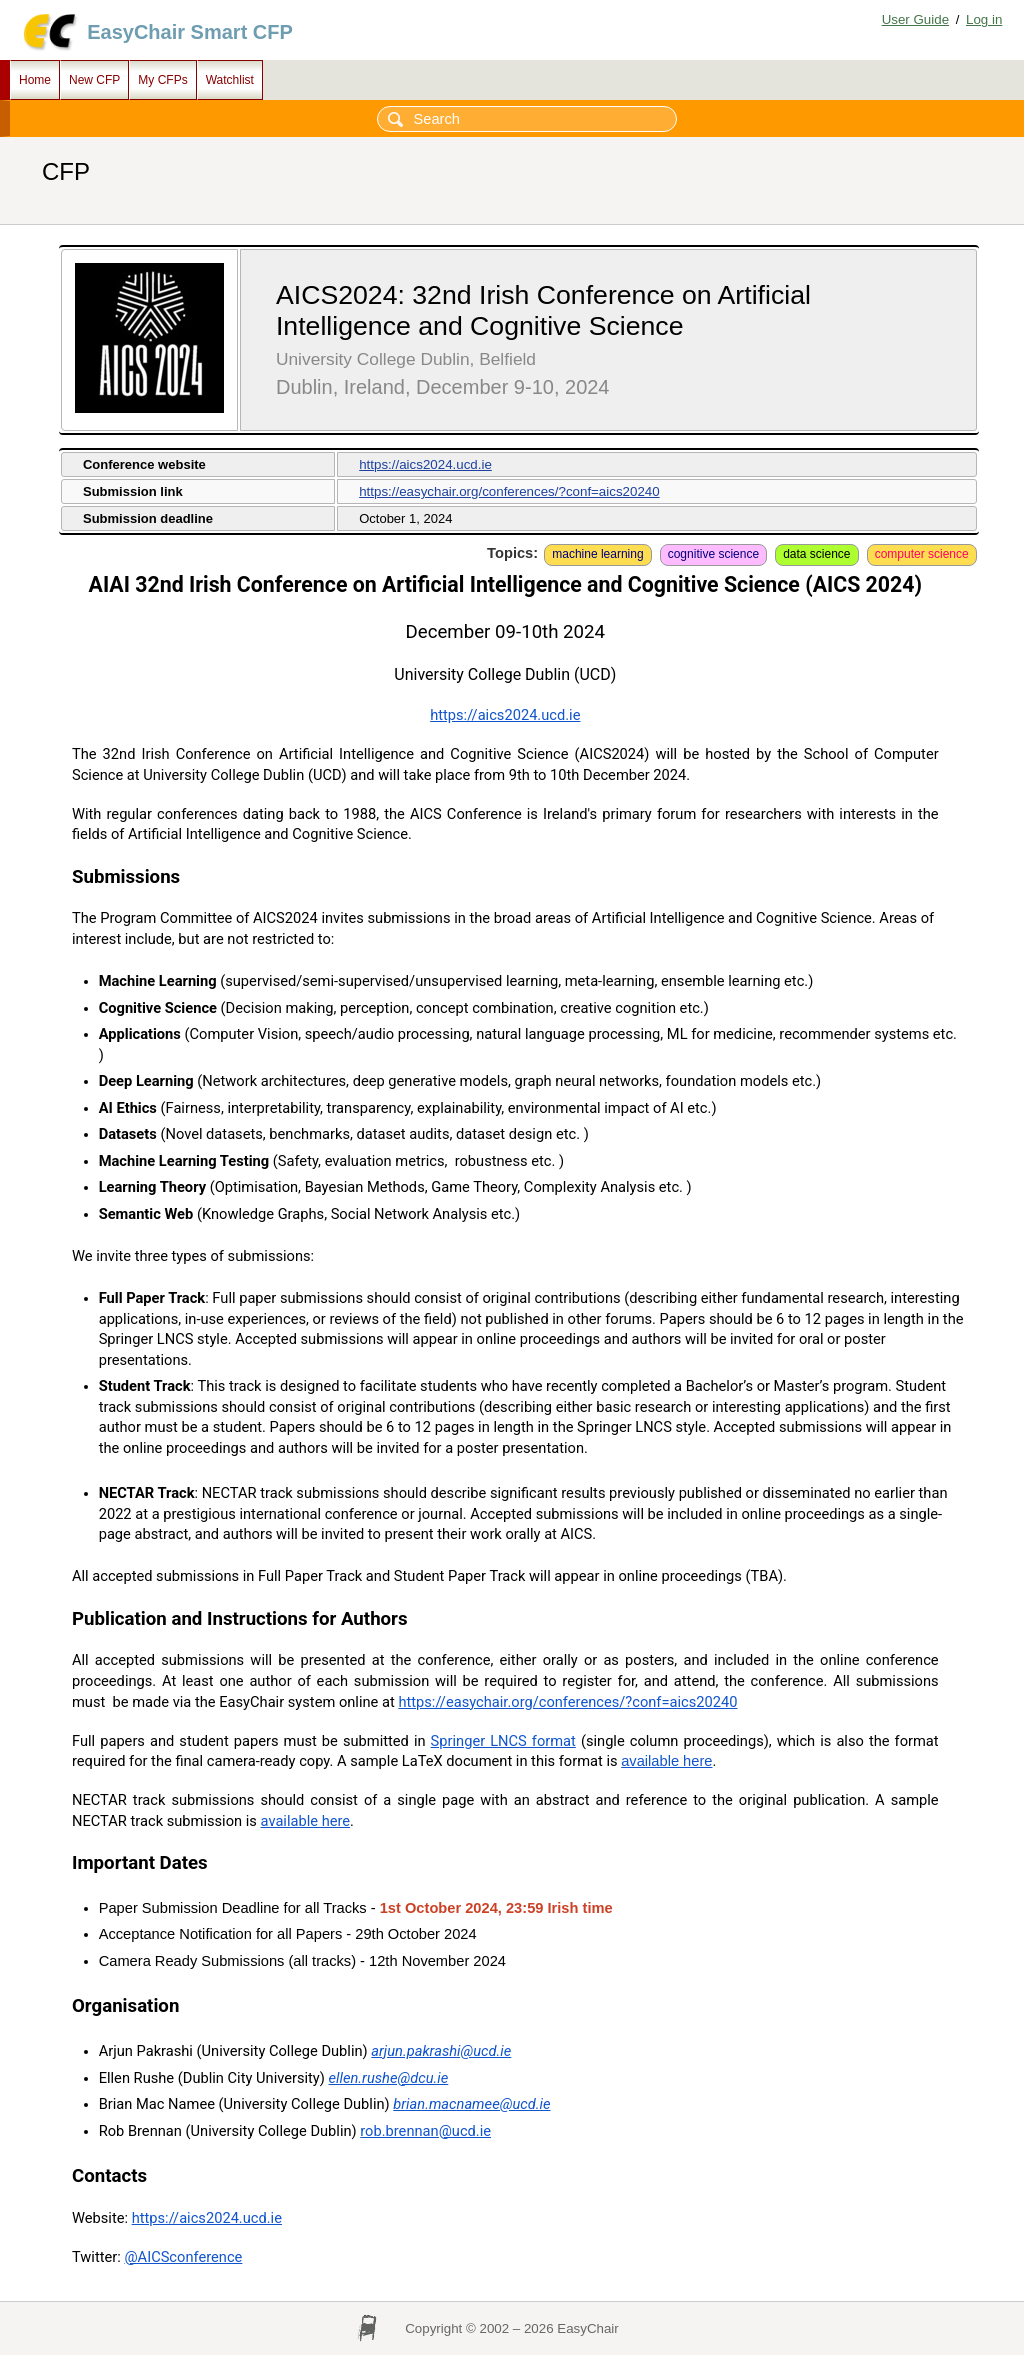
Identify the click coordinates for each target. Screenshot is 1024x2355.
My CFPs (162, 80)
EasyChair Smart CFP (190, 32)
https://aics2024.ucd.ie (425, 464)
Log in (984, 19)
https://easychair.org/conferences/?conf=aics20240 (509, 491)
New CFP (94, 80)
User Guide (915, 19)
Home (35, 80)
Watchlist (230, 80)
